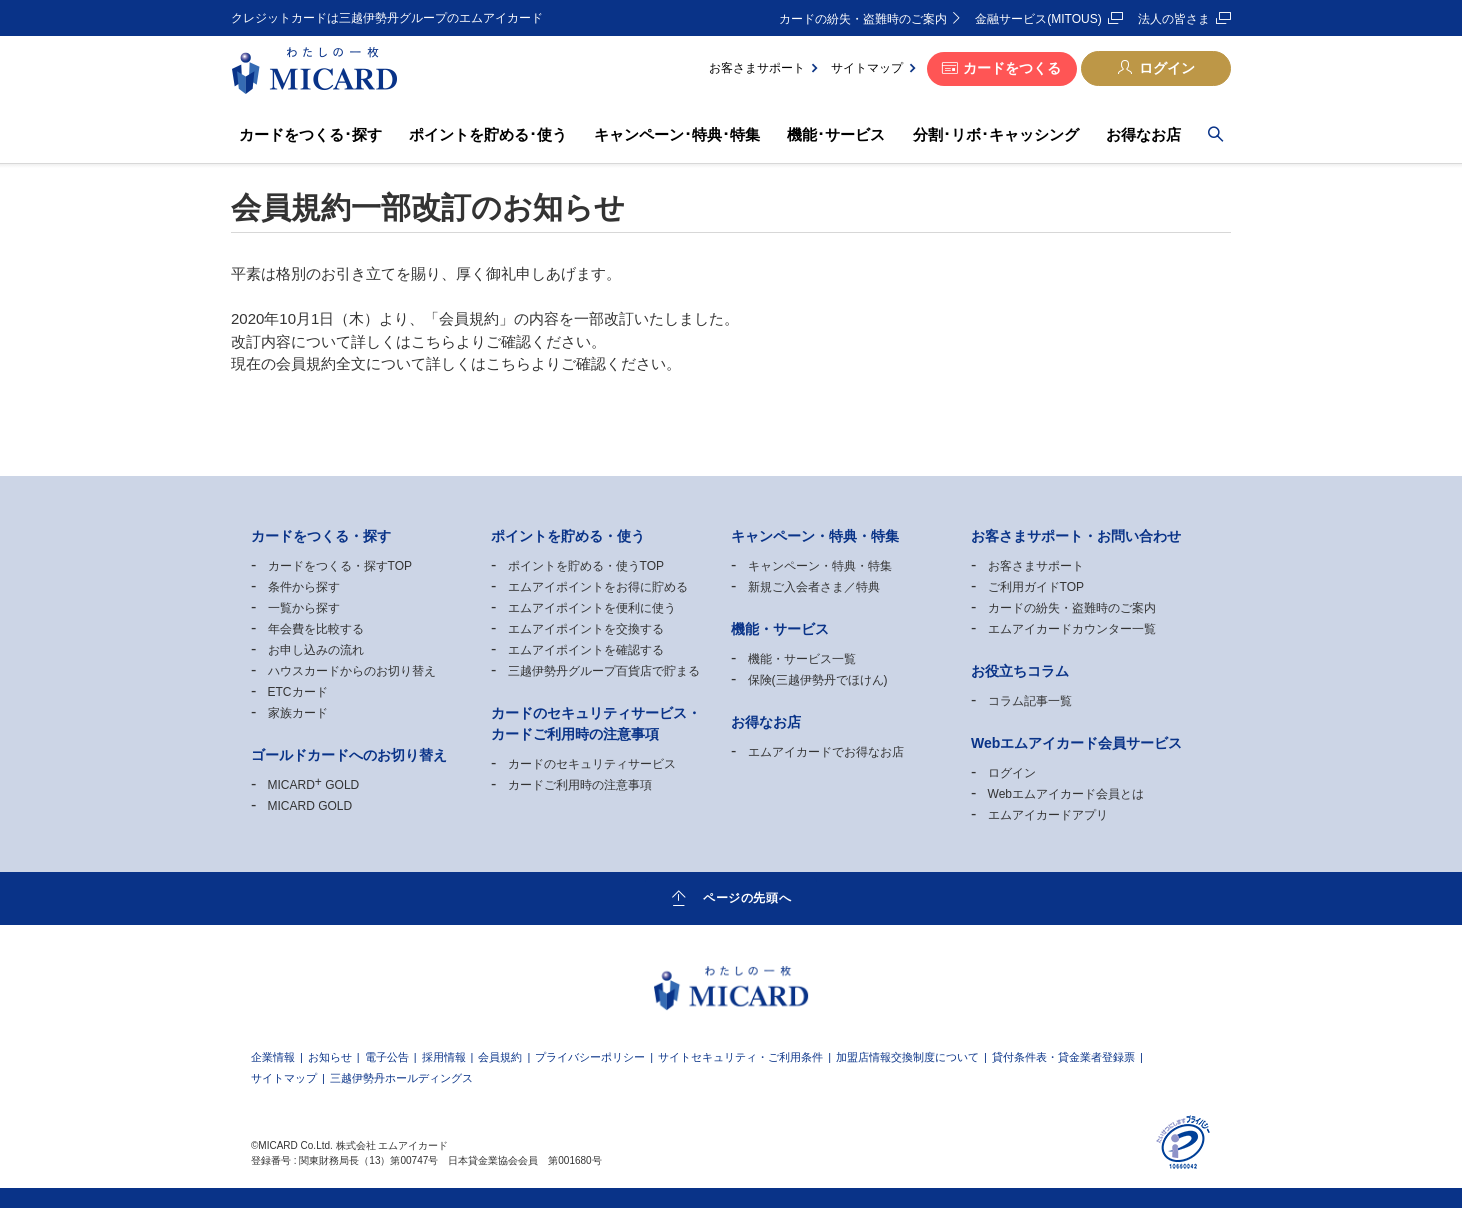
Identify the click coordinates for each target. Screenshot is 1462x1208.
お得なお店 (1143, 134)
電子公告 (387, 1057)
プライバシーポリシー (590, 1057)
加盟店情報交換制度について (907, 1057)
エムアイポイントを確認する (586, 650)
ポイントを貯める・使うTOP (586, 566)
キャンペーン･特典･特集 (677, 134)
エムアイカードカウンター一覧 (1072, 629)
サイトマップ (867, 68)
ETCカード (298, 692)
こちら (433, 341)
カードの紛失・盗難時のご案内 (863, 19)
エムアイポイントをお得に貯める (598, 587)
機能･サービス (836, 134)
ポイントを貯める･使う (488, 134)
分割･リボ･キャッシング (996, 134)
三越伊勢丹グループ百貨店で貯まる (604, 671)
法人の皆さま (1174, 19)
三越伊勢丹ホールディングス (401, 1078)
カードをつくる (1012, 68)
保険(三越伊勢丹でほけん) (818, 680)
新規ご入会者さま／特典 (814, 587)
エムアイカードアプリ (1048, 815)
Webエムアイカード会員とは (1066, 794)
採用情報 (444, 1057)
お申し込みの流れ (316, 650)
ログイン (1167, 68)
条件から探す (304, 587)
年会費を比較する (316, 629)
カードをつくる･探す (310, 134)
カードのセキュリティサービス (592, 764)
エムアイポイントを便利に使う (592, 608)
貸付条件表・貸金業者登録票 (1063, 1057)
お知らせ (330, 1057)
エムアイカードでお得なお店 (826, 752)
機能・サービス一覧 (802, 659)
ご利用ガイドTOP (1036, 587)
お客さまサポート (757, 68)
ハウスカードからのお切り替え (352, 671)
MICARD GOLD (314, 785)
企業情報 (273, 1057)
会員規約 (500, 1057)
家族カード (298, 713)
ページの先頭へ (747, 897)
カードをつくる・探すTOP (340, 566)
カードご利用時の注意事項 (580, 785)
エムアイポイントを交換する (586, 629)
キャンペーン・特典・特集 (820, 566)
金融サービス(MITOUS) (1038, 19)
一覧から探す (304, 608)
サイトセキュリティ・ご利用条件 (740, 1057)
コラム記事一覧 (1030, 701)
